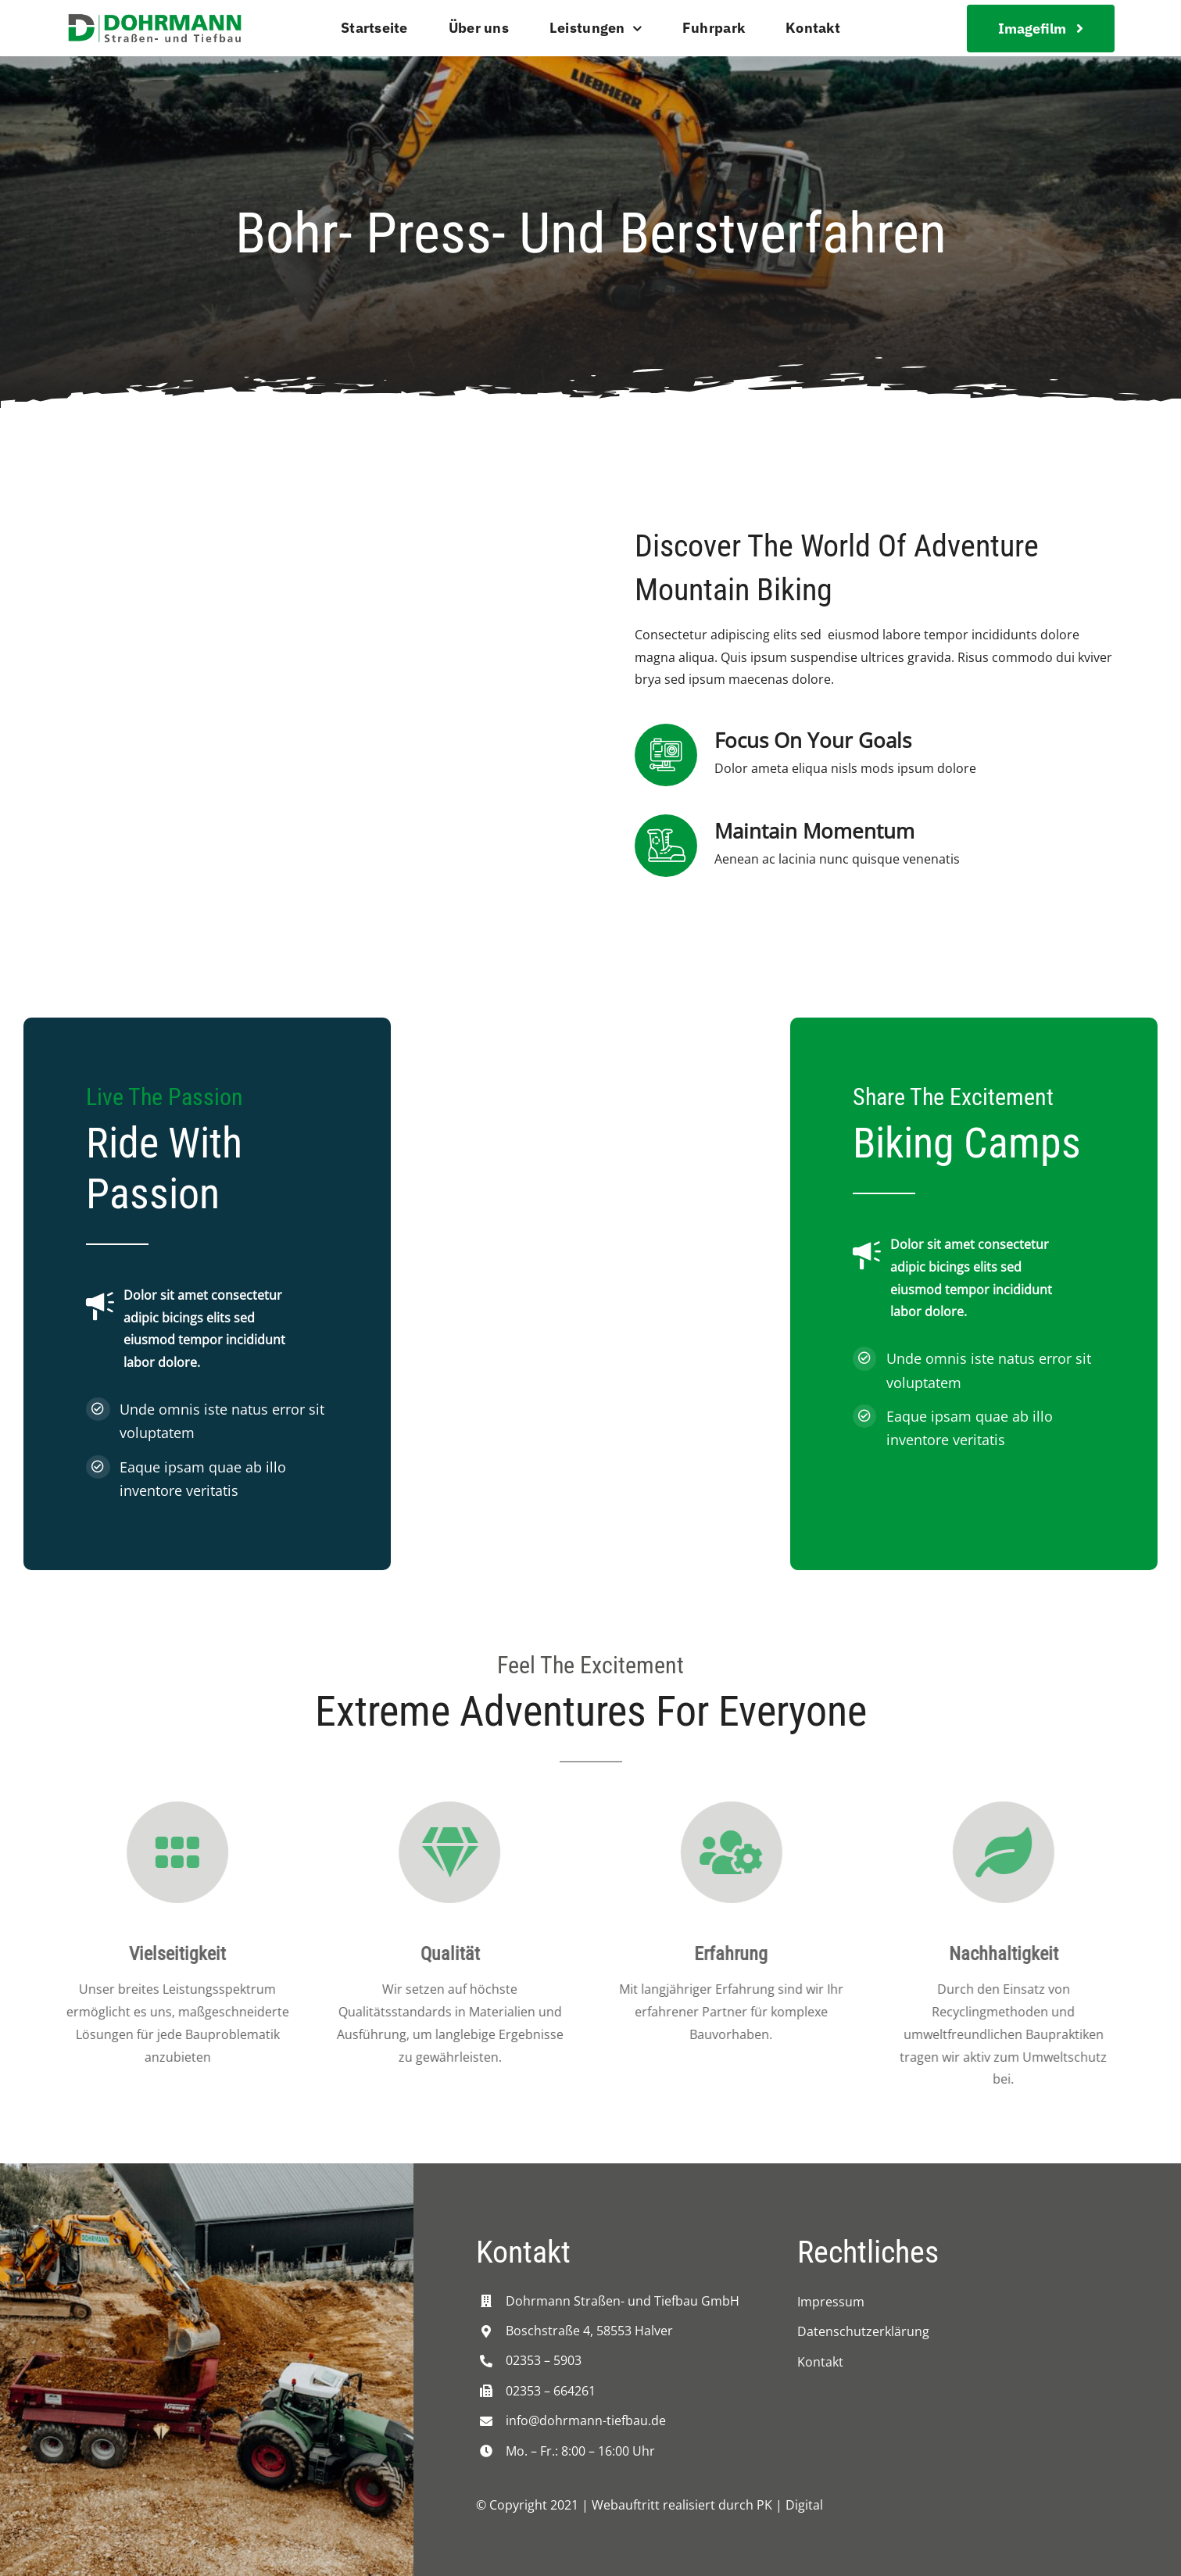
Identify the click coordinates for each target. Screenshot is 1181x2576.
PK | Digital (790, 2504)
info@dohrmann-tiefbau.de (586, 2420)
